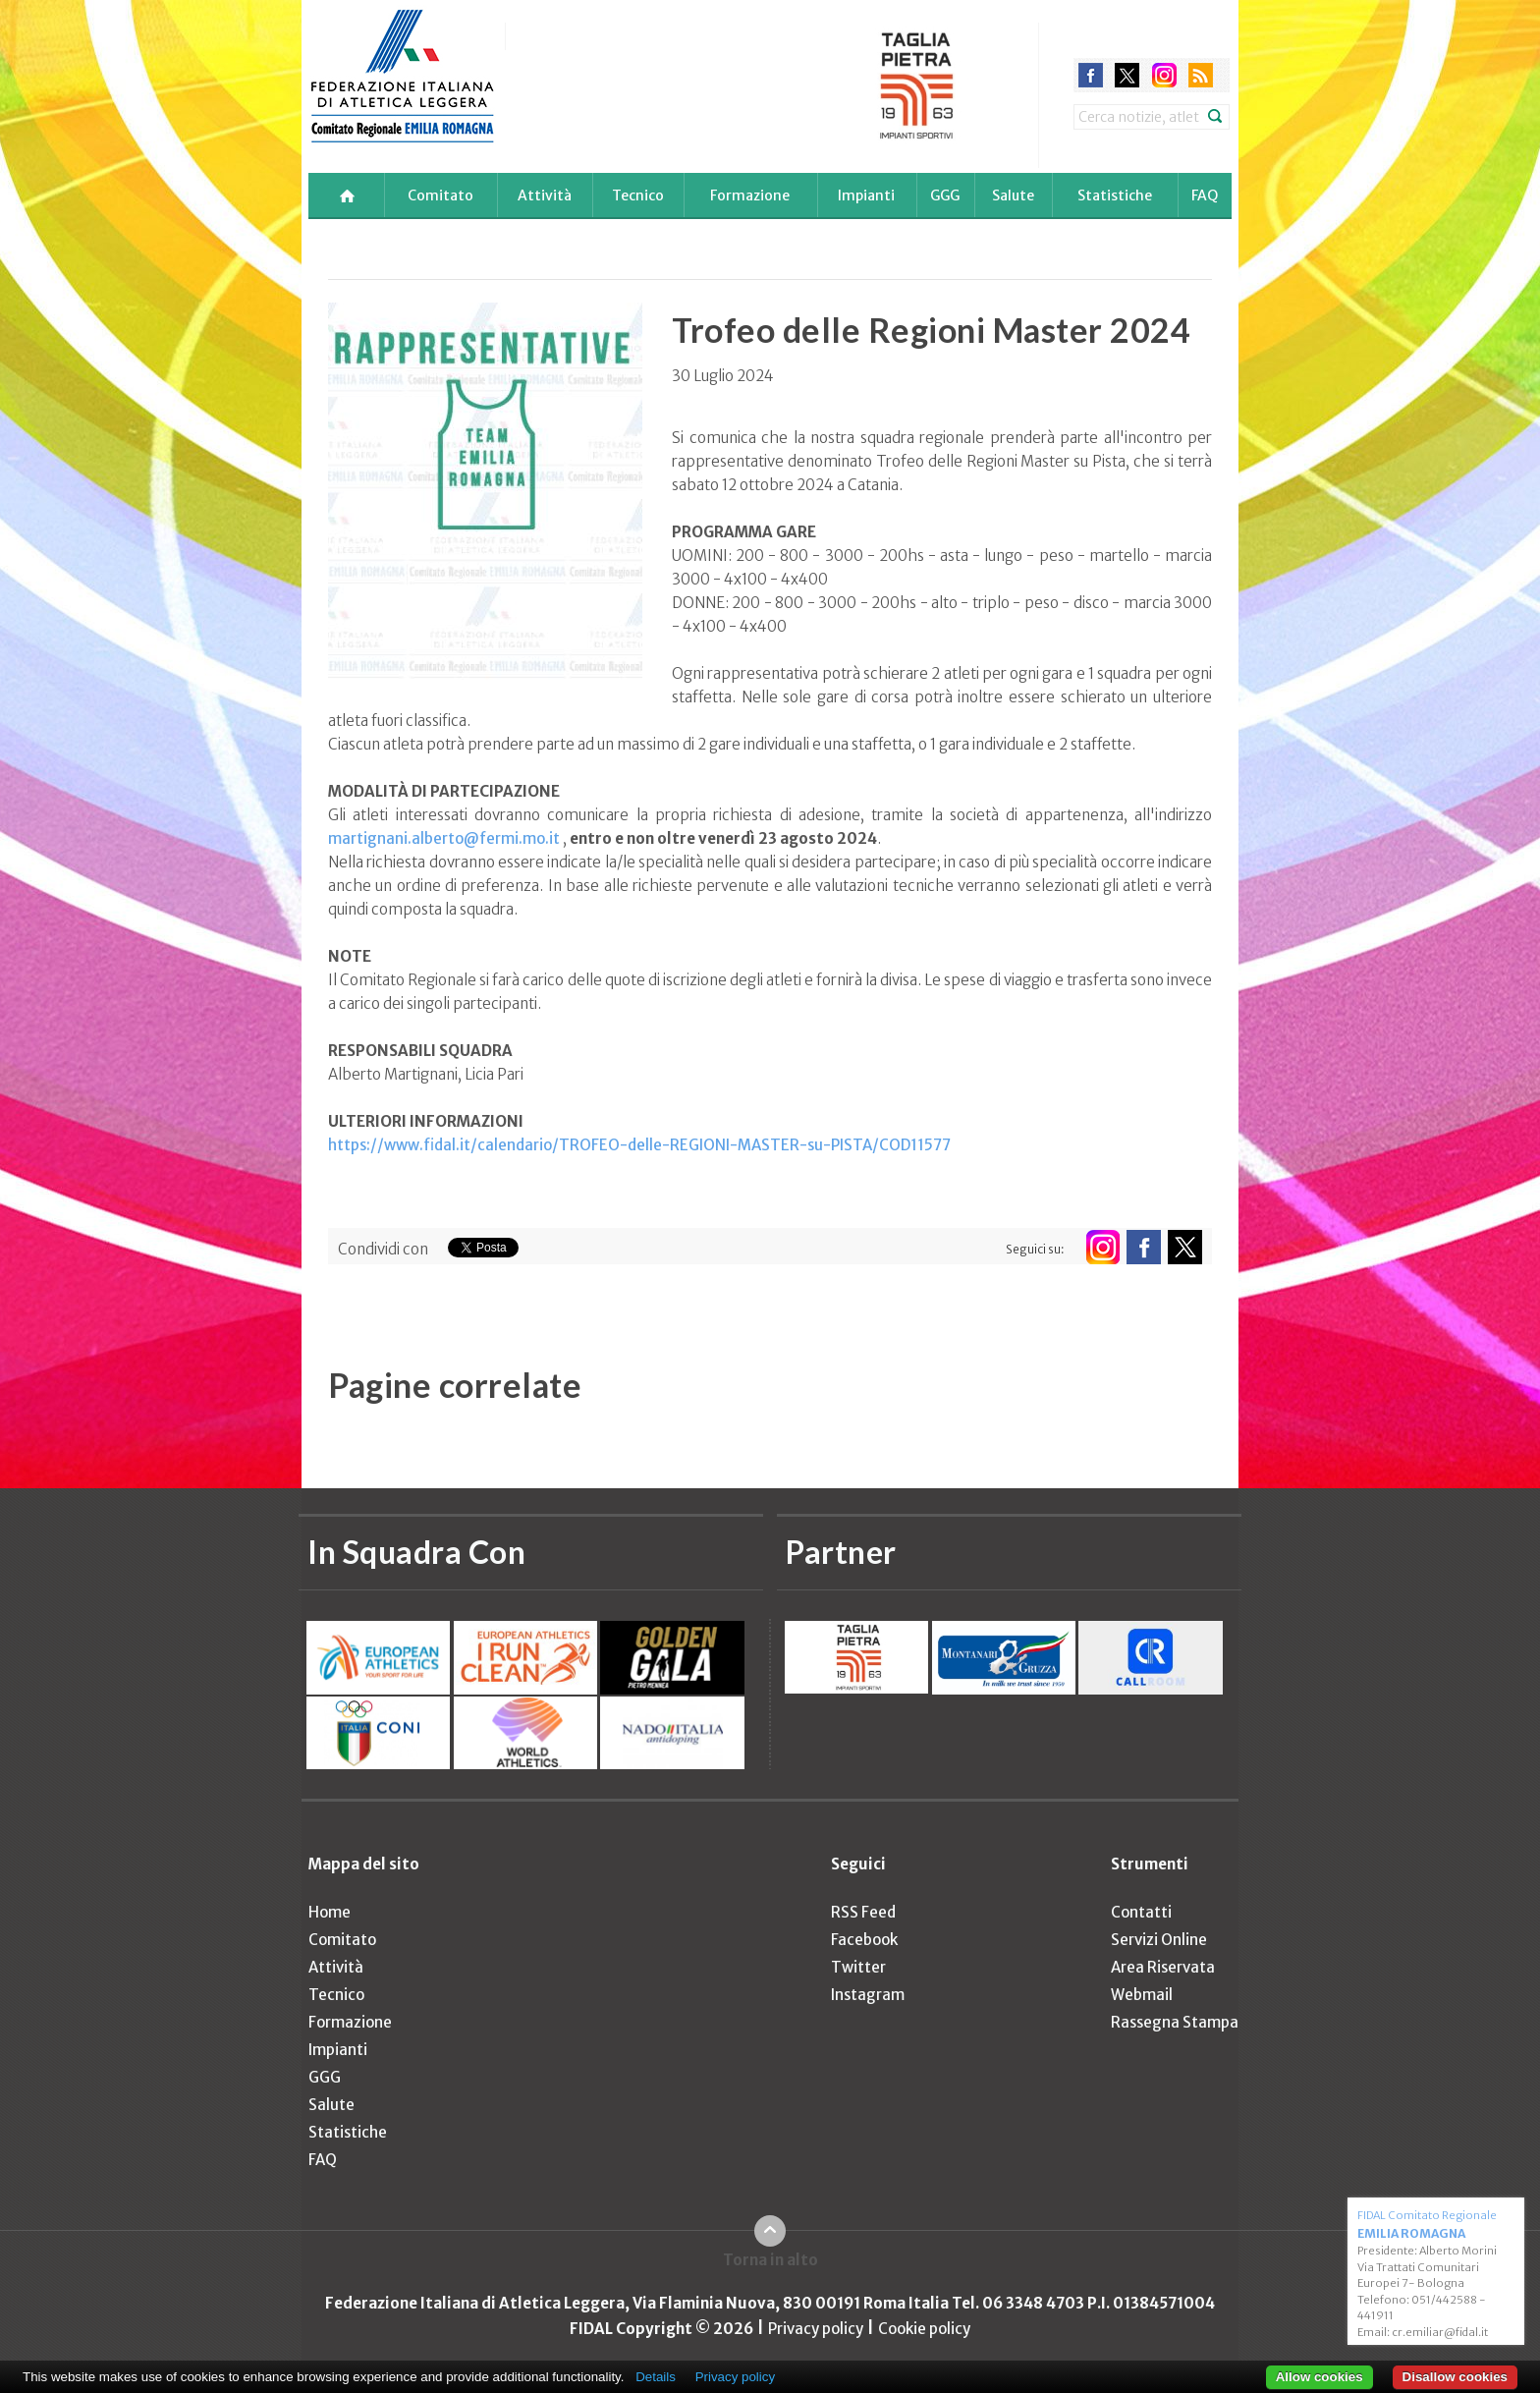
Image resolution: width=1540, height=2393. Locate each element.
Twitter (858, 1967)
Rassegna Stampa (1174, 2022)
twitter (1127, 75)
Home (329, 1912)
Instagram (868, 1994)
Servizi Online (1159, 1939)
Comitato (440, 195)
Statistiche (1114, 195)
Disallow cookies (1455, 2376)
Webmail (1142, 1994)
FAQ (1204, 195)
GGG (945, 195)
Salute (1013, 195)
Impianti (866, 195)
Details (655, 2376)
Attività (545, 195)
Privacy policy (815, 2328)
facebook (1090, 75)
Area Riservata (1163, 1967)
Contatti (1141, 1912)
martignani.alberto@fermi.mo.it (444, 838)
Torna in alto (770, 2260)
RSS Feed (863, 1912)
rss (1200, 75)
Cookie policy (924, 2328)
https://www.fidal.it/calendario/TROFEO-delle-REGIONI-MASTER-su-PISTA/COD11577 (639, 1145)
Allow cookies (1319, 2376)
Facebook (864, 1939)
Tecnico (638, 195)
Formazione (750, 195)
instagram (1164, 75)
